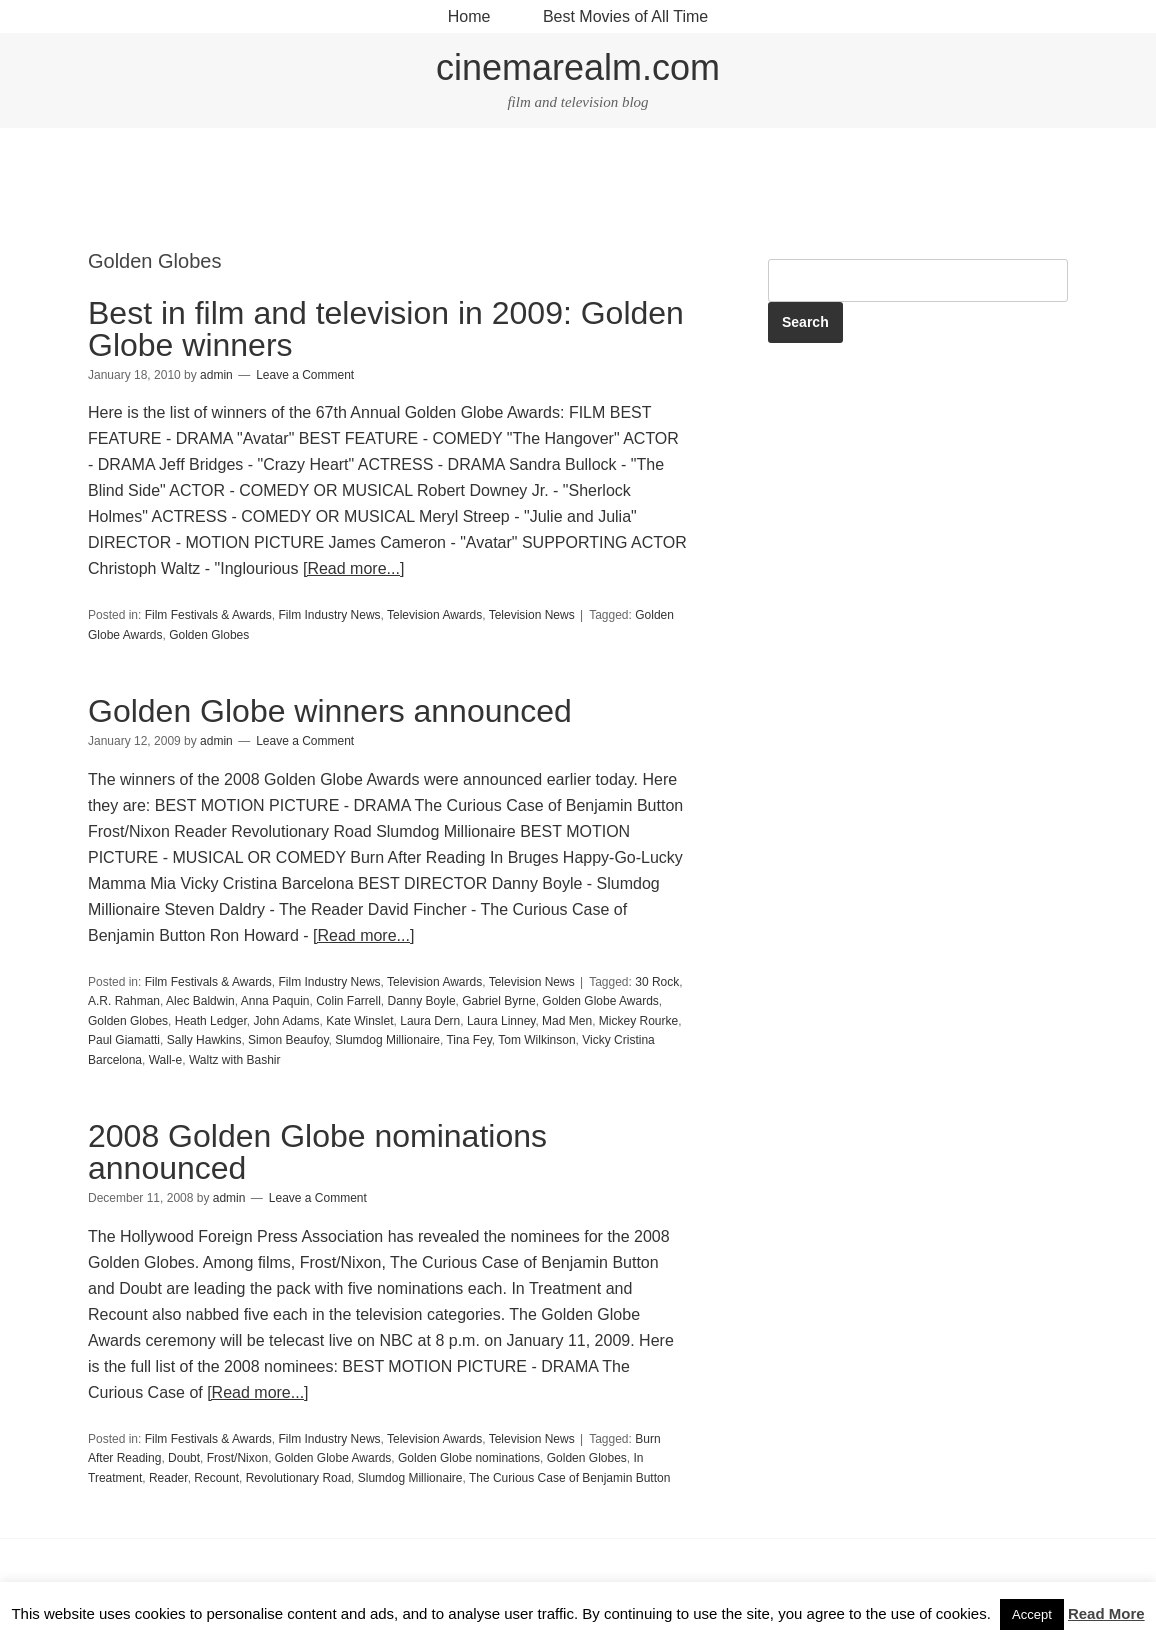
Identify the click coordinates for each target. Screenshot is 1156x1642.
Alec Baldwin (200, 1001)
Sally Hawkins (204, 1040)
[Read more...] (353, 568)
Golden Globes (209, 635)
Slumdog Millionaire (387, 1040)
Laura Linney (501, 1021)
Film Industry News (330, 615)
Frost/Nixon (237, 1458)
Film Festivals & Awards (208, 615)
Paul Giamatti (124, 1040)
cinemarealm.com (578, 67)
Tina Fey (468, 1040)
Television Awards (434, 615)
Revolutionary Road (298, 1478)
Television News (532, 615)
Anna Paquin (275, 1001)
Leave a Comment (305, 375)
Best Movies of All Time (625, 16)
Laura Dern (430, 1021)
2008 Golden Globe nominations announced (317, 1152)
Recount (216, 1478)
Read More (1106, 1613)
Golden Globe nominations (469, 1458)
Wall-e (166, 1060)
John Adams (286, 1021)
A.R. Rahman (124, 1001)
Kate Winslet (359, 1021)
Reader (168, 1478)
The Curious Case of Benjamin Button (569, 1478)
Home (469, 16)
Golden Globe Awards (600, 1001)
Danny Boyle (422, 1001)
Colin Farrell (348, 1001)
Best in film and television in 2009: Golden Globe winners (386, 329)
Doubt (184, 1458)
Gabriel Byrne (498, 1001)
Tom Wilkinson (536, 1040)
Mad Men (567, 1021)
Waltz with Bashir (235, 1060)
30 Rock (657, 982)
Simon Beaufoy (288, 1040)
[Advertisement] (578, 190)
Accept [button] (1032, 1614)
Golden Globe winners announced (330, 711)
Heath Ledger (211, 1021)
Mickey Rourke (638, 1021)
